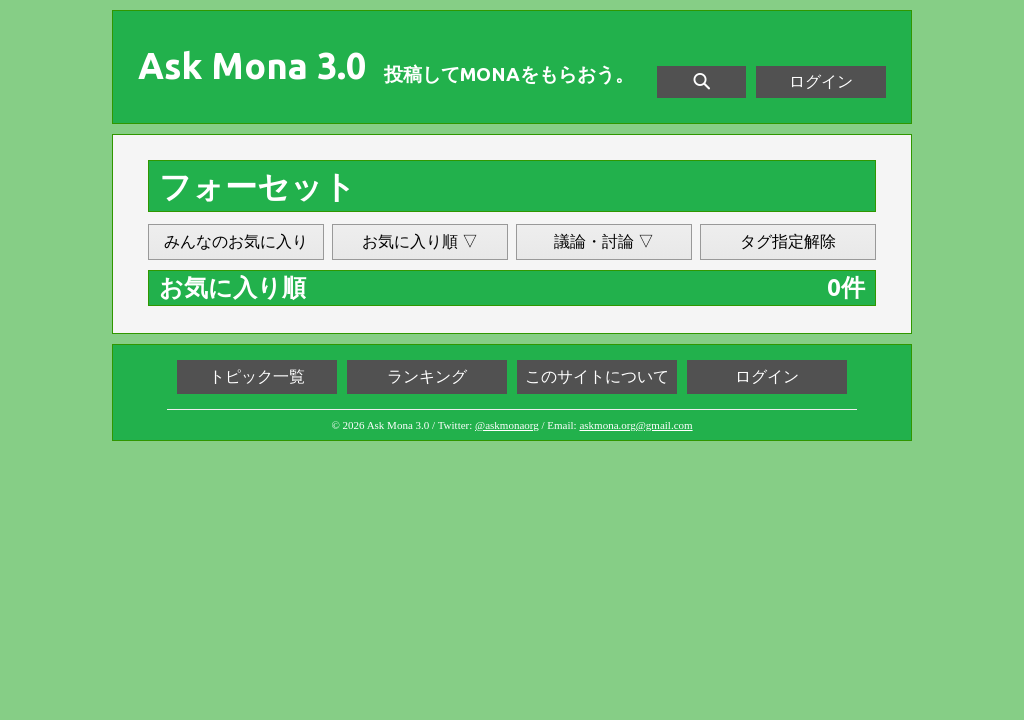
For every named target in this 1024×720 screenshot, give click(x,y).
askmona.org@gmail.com (635, 425)
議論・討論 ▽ (604, 241)
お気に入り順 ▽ (420, 241)
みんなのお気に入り (236, 241)
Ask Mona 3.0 (252, 66)
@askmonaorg (507, 425)
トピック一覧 (257, 376)
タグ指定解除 (788, 241)
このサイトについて (597, 376)
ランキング (427, 376)
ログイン (821, 81)
